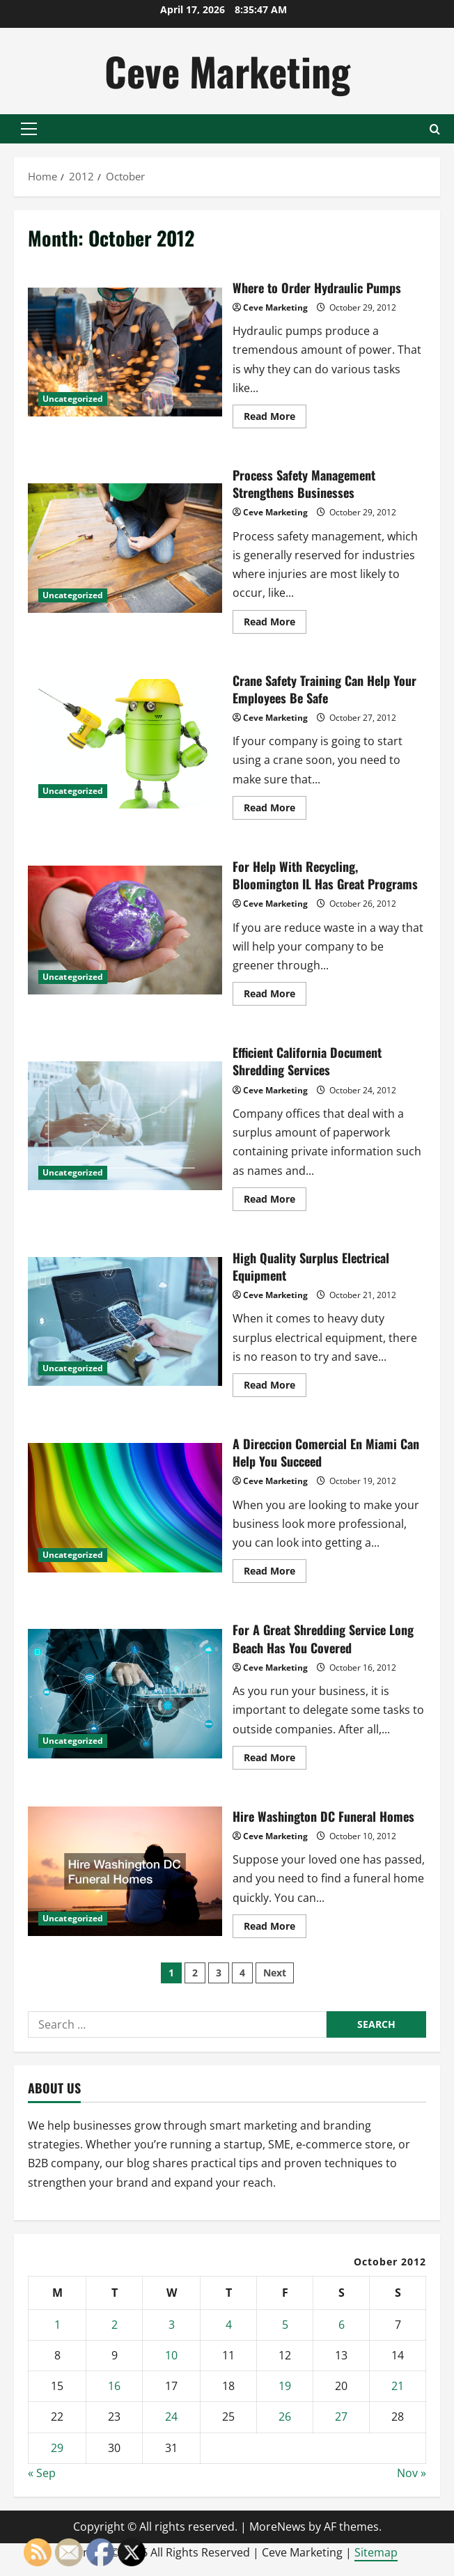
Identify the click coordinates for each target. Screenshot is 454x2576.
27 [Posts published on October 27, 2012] (341, 2416)
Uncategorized (72, 399)
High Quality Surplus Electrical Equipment (125, 1322)
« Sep (42, 2473)
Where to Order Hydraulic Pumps (125, 352)
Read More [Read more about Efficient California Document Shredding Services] (275, 1201)
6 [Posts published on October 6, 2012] (341, 2324)
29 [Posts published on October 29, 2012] (57, 2448)
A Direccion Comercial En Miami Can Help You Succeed (125, 1507)
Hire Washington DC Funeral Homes (125, 1871)
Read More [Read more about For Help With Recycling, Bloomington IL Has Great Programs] (275, 996)
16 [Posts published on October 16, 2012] (114, 2386)
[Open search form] (435, 129)
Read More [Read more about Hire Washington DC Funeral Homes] (275, 1928)
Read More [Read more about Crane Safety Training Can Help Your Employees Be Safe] (275, 810)
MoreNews (277, 2526)
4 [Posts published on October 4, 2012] (229, 2324)
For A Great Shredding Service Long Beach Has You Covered (125, 1693)
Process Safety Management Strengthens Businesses (125, 548)
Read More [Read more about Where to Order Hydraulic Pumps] (275, 418)
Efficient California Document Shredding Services (125, 1126)
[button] (29, 128)
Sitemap (376, 2552)
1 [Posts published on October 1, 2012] (57, 2324)
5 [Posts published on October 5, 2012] (285, 2324)
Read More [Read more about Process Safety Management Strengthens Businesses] (275, 624)
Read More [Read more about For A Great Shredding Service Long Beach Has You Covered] (275, 1760)
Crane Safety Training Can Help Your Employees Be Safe (125, 744)
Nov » (411, 2473)
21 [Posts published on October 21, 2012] (397, 2386)
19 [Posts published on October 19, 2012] (285, 2386)
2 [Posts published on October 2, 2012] (114, 2324)
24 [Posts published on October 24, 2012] (171, 2416)
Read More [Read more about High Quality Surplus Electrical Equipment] (275, 1387)
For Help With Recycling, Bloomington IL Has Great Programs (125, 930)
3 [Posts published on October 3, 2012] (172, 2324)
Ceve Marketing (227, 71)
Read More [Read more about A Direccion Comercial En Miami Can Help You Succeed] (275, 1573)
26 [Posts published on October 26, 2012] (285, 2416)
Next (274, 1972)
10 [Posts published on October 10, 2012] (171, 2355)
